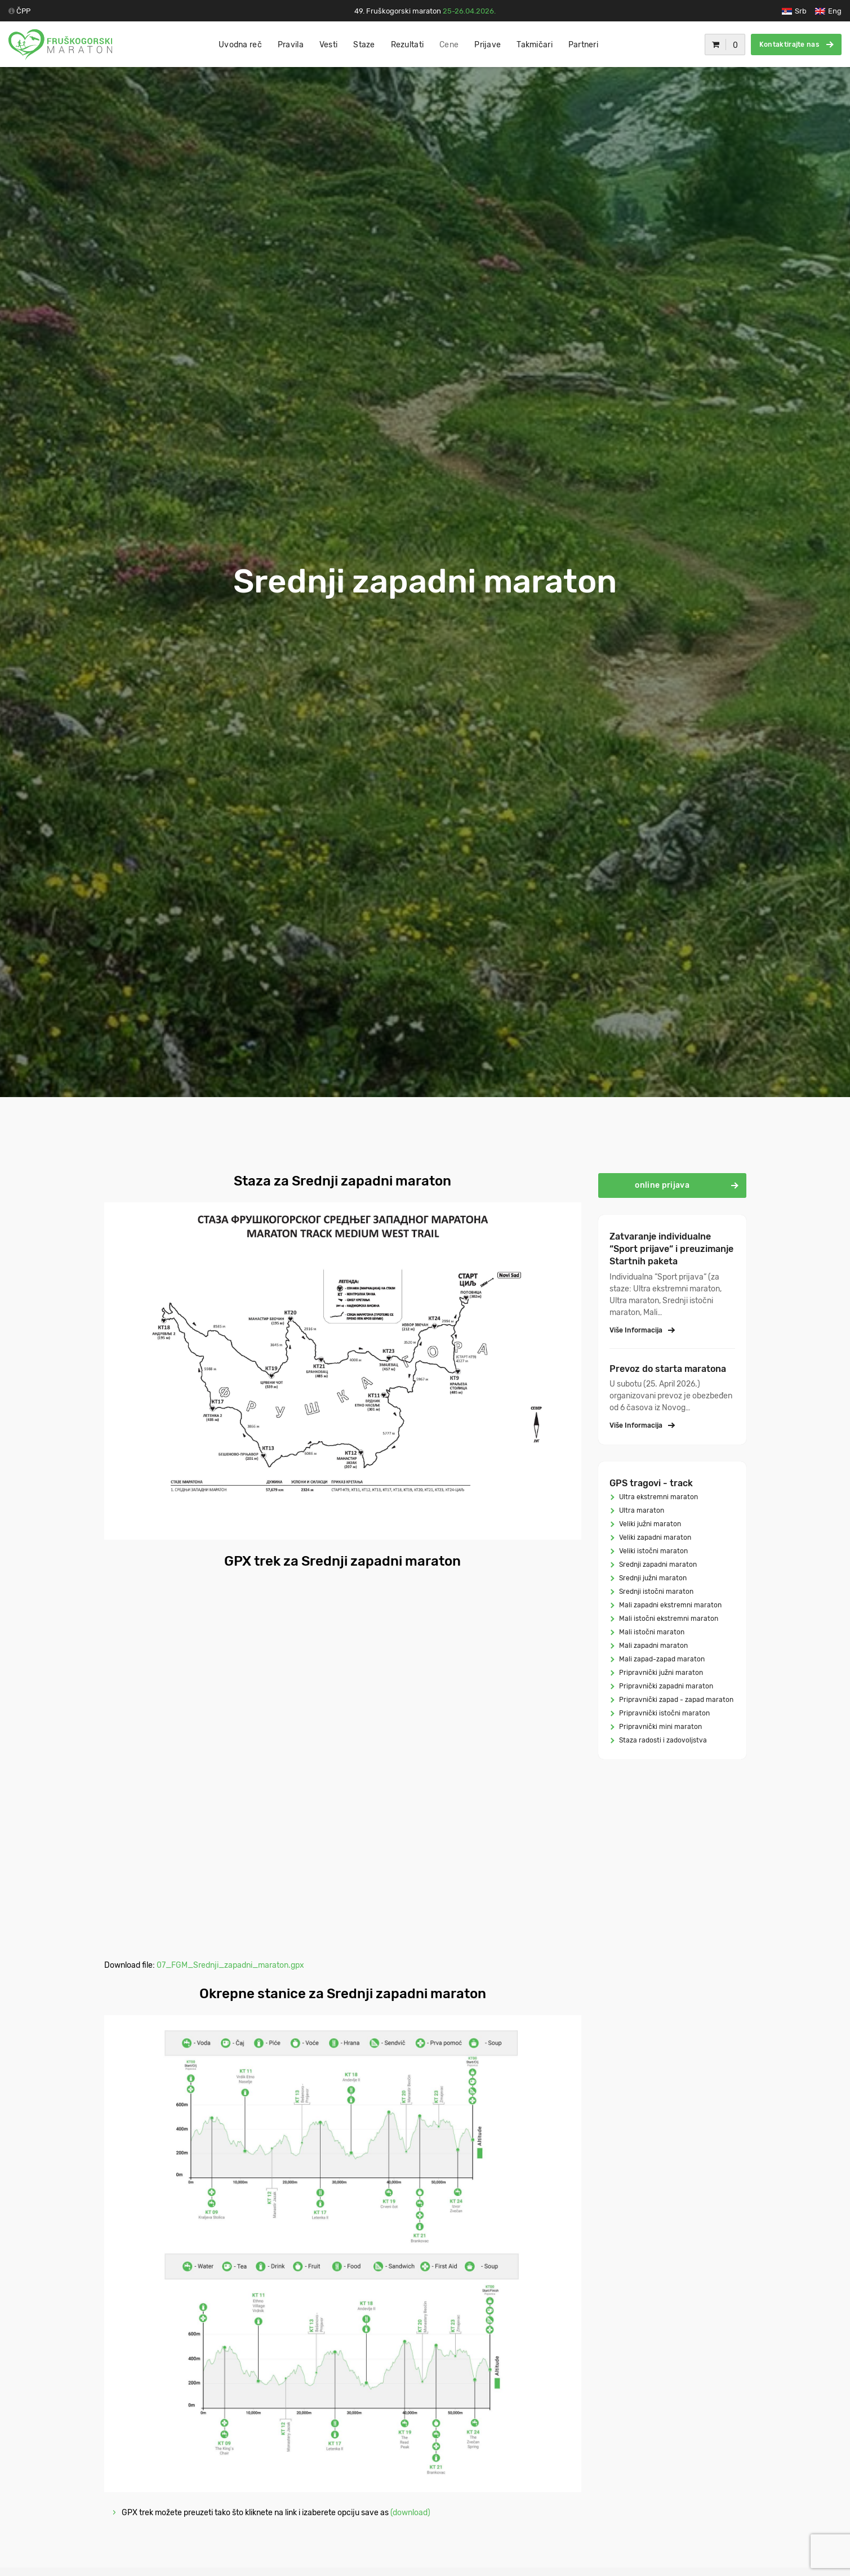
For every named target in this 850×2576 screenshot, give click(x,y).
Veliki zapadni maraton (654, 1537)
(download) (409, 2512)
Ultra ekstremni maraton (657, 1497)
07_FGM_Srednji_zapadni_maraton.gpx (230, 1965)
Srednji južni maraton (652, 1578)
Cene (449, 45)
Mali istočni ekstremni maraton (667, 1619)
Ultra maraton (640, 1510)
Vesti (328, 45)
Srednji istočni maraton (655, 1591)
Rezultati (407, 45)
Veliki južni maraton (649, 1524)
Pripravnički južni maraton (660, 1673)
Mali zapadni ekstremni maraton (669, 1605)
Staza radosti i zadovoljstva (662, 1740)
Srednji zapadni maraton (657, 1564)
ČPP (23, 11)
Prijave (487, 45)
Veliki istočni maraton (652, 1551)
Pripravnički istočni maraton (663, 1713)
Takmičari (535, 45)
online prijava (686, 1185)
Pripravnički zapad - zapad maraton (675, 1700)
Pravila (291, 45)
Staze (364, 45)
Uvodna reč (240, 45)
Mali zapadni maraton (652, 1646)
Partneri (583, 45)
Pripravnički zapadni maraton (665, 1686)
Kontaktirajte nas (796, 44)
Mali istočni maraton (650, 1632)
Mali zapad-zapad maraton (661, 1659)
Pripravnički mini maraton (659, 1727)
